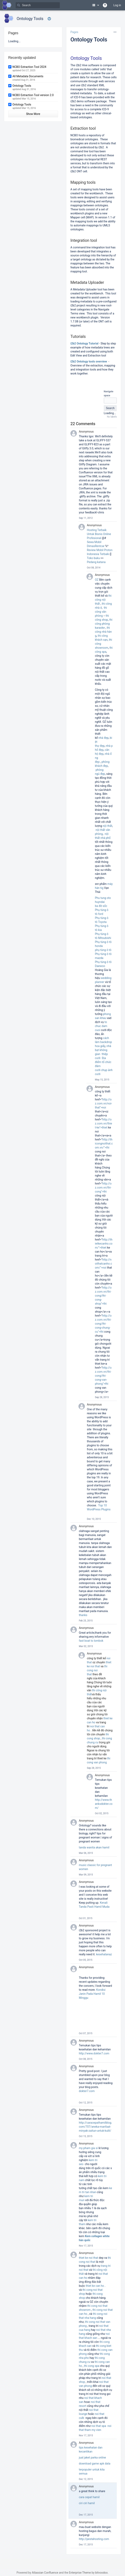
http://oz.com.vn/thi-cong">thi (103, 1187)
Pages (74, 32)
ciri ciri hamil (87, 2503)
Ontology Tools (88, 39)
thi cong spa (92, 2365)
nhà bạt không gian (103, 1050)
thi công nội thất (103, 599)
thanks (83, 1615)
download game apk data (94, 2463)
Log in (117, 5)
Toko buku (93, 558)
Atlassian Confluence (45, 2572)
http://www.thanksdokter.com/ (104, 1803)
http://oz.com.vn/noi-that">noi (103, 1103)
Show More (33, 113)
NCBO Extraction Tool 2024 (29, 66)
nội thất (107, 825)
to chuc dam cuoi (101, 1026)
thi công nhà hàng (103, 631)
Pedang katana (96, 562)
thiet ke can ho (95, 2285)
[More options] (115, 32)
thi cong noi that (97, 1670)
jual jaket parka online (92, 2457)
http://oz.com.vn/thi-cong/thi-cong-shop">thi (103, 1295)
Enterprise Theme (80, 2572)
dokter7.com (87, 2091)
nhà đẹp (104, 737)
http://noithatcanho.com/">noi (103, 1263)
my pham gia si (88, 2148)
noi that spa (99, 2425)
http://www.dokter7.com (94, 2053)
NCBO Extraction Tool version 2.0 (33, 95)
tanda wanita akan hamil (94, 1847)
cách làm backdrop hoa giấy (103, 1042)
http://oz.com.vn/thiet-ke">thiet (103, 1123)
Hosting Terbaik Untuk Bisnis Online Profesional (99, 534)
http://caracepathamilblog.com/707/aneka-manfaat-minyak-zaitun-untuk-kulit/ (95, 2126)
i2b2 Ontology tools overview (88, 361)
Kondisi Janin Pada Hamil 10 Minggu (92, 1993)
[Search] (38, 5)
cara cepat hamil (89, 2497)
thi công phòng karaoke (103, 623)
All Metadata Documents (27, 76)
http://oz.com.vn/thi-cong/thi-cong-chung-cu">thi (103, 1323)
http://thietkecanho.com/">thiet (103, 1243)
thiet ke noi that (89, 2257)
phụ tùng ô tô (103, 950)
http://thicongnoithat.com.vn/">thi (104, 1143)
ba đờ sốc (101, 906)
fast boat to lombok (91, 1640)
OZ (97, 579)
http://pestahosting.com (94, 2539)
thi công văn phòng (101, 611)
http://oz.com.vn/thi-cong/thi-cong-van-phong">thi (103, 1375)
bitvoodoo (101, 2572)
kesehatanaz (104, 1954)
